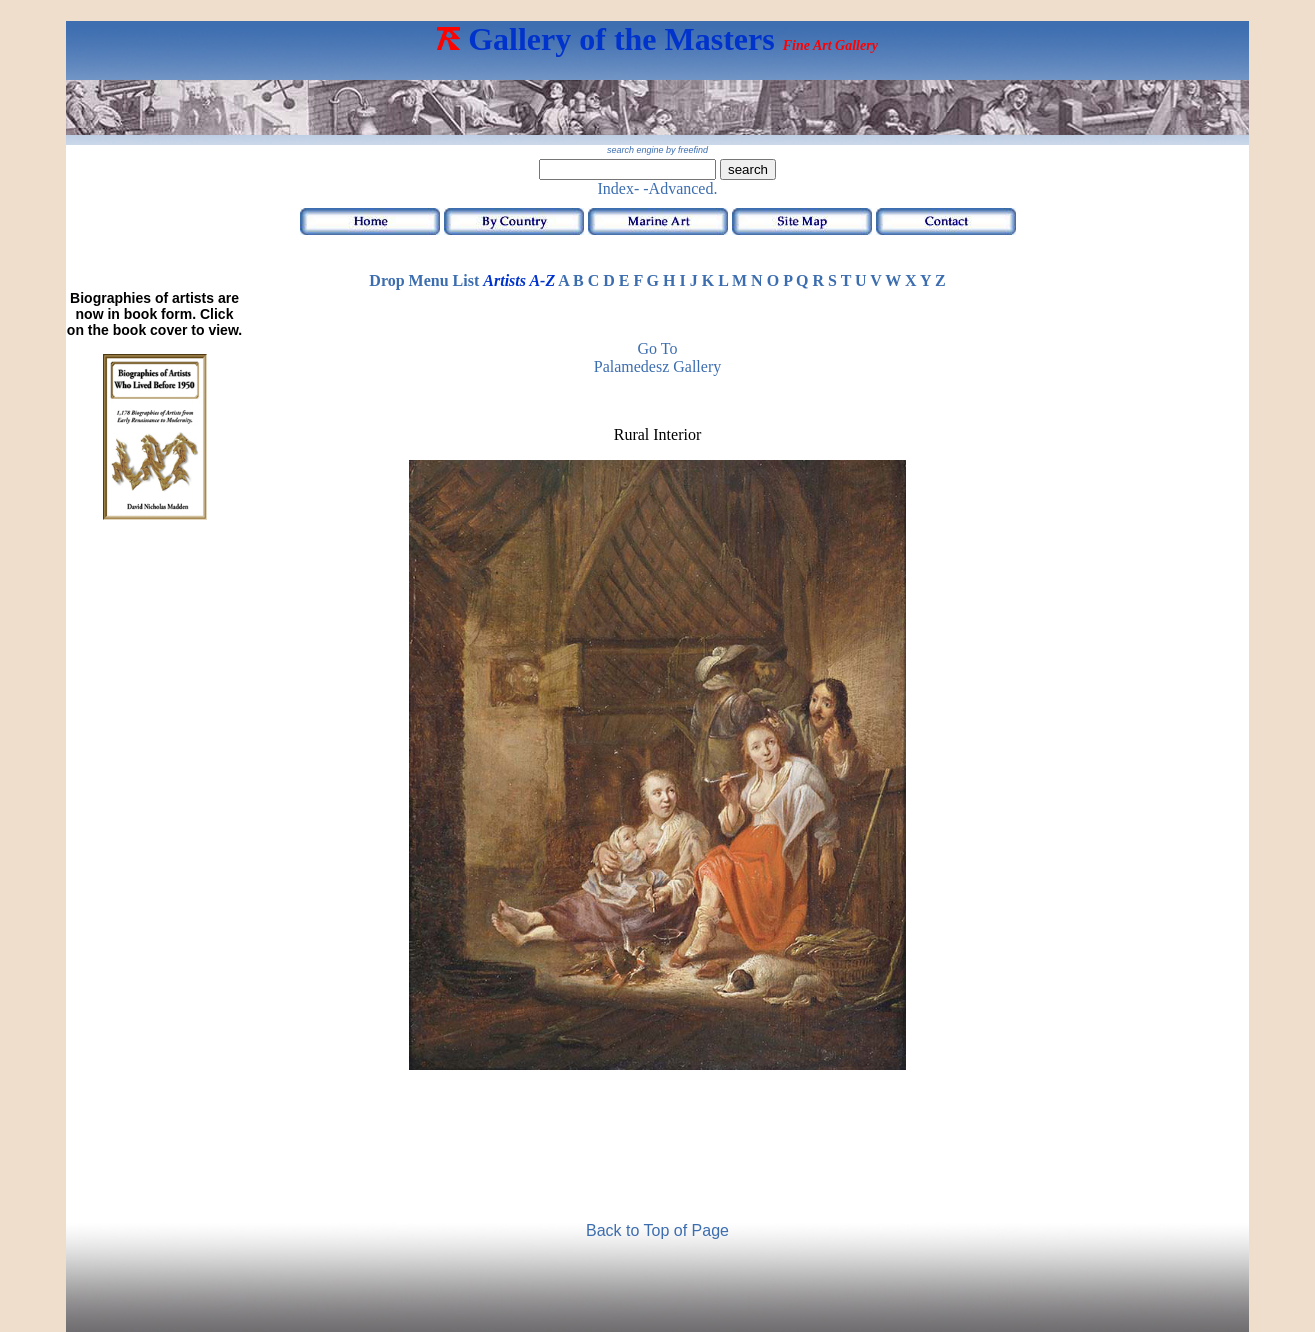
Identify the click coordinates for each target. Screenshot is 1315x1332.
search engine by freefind (657, 150)
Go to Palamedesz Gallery (658, 357)
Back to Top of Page (657, 1230)
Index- (619, 188)
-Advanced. (680, 188)
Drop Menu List (424, 280)
